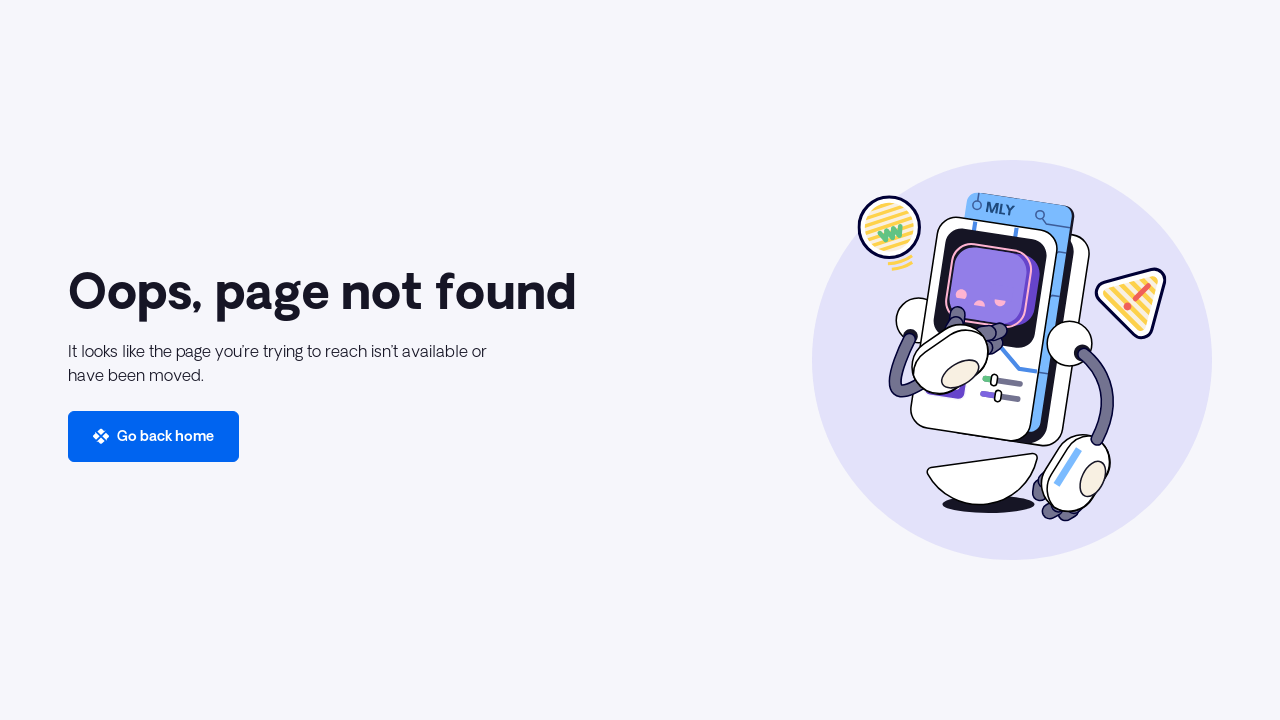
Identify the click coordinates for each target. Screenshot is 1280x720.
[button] (153, 436)
